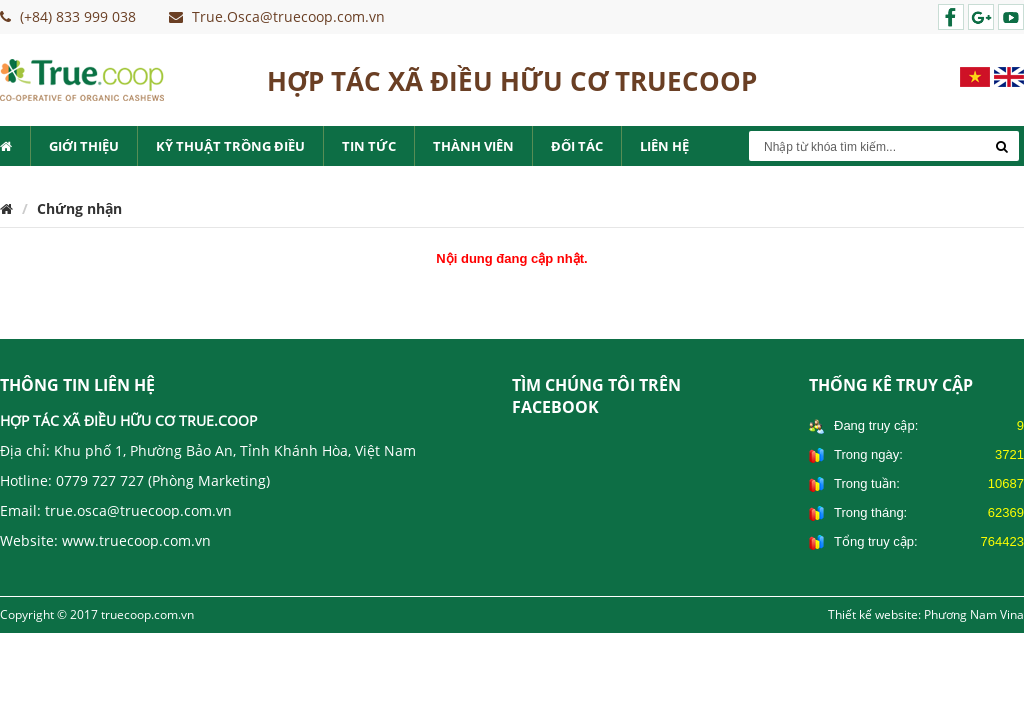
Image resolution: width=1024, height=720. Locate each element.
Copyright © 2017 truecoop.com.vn (97, 614)
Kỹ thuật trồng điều (230, 146)
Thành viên (473, 146)
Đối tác (577, 146)
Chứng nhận (79, 208)
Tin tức (369, 146)
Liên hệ (664, 146)
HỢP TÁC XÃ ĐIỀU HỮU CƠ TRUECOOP (512, 75)
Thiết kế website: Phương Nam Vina (926, 614)
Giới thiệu (84, 146)
